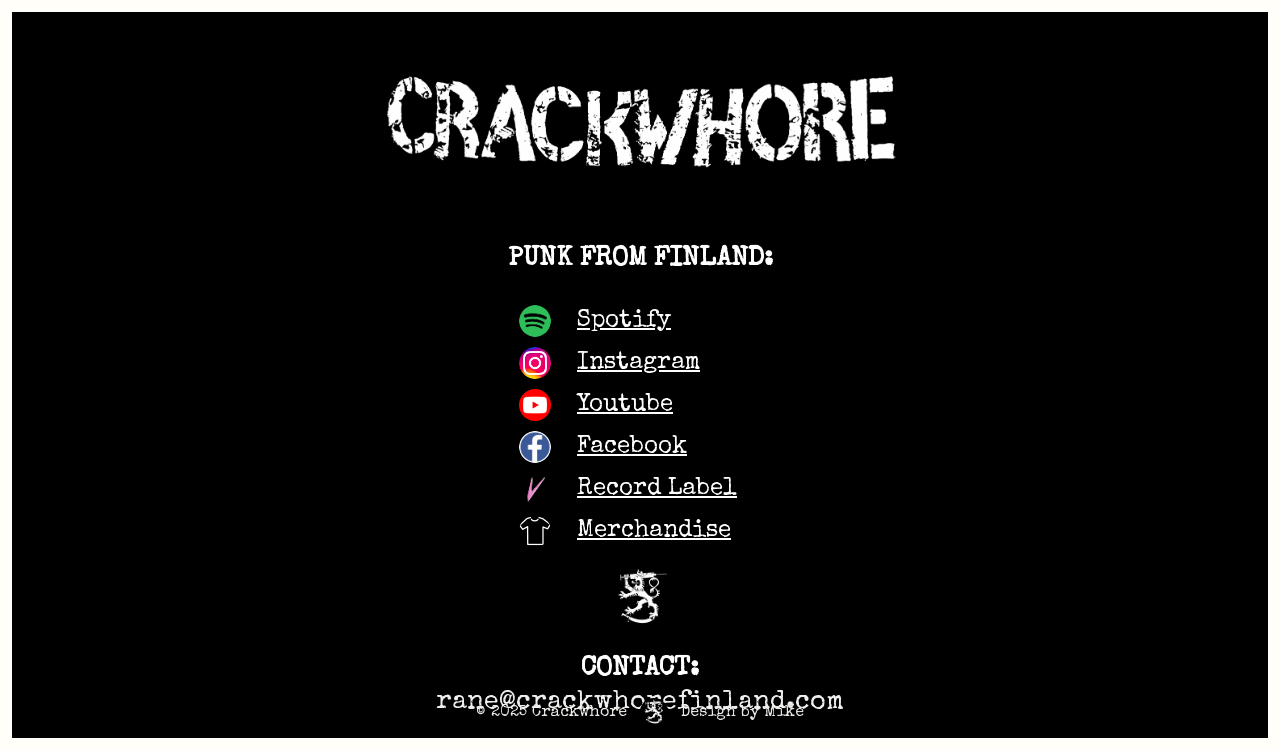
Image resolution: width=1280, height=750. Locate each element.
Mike (784, 713)
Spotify (624, 321)
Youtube (625, 405)
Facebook (632, 447)
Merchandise (654, 531)
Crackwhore (579, 713)
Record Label (657, 489)
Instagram (638, 363)
